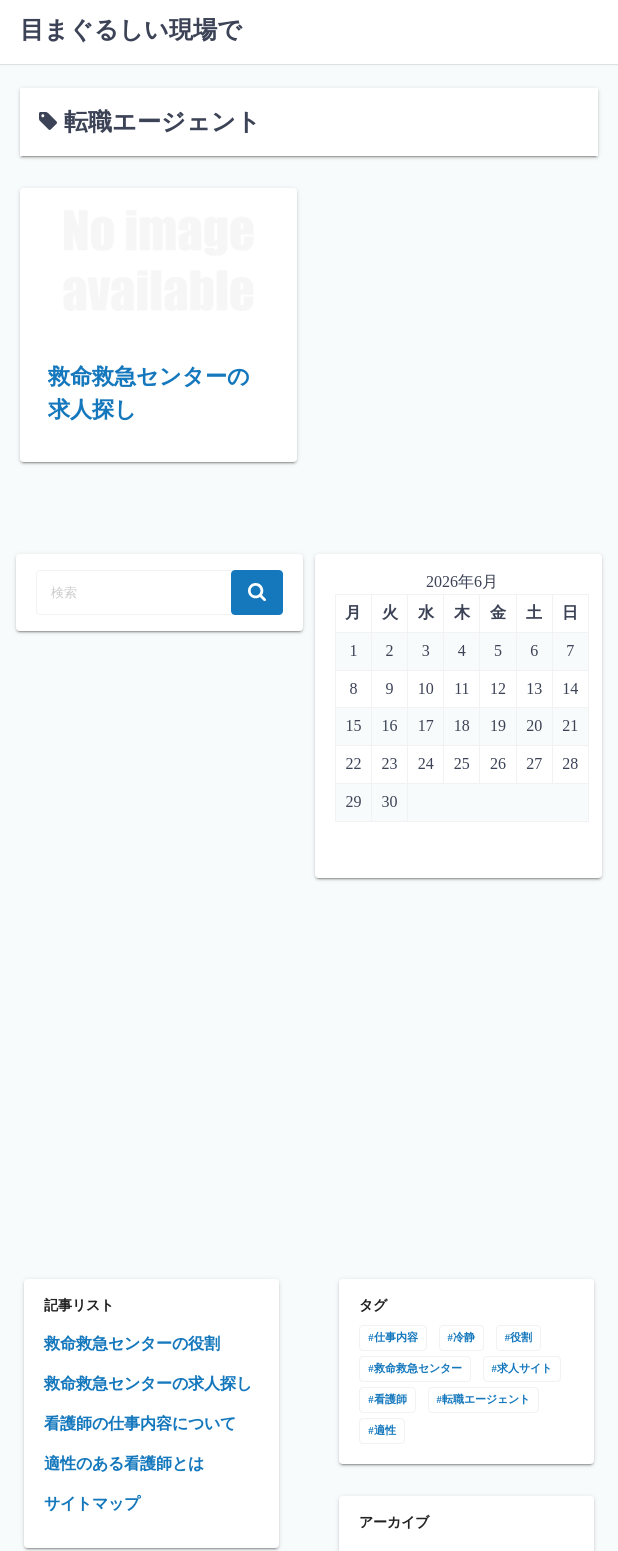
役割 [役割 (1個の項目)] (521, 1337)
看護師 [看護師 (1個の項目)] (390, 1399)
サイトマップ (92, 1503)
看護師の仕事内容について (140, 1423)
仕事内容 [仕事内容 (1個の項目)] (396, 1337)
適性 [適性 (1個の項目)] (385, 1430)
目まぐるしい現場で (131, 30)
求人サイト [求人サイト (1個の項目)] (524, 1368)
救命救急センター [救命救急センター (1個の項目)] (418, 1368)
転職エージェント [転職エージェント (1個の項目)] (486, 1399)
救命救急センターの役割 (132, 1343)
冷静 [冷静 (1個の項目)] (464, 1337)
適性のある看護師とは (124, 1463)
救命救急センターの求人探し (148, 1383)
